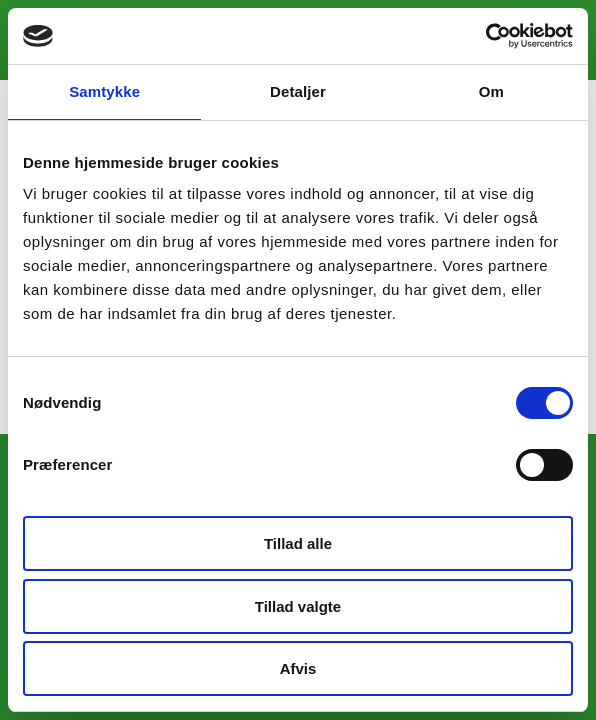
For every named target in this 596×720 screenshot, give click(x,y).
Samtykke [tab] (104, 91)
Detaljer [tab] (298, 91)
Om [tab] (491, 91)
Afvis (298, 668)
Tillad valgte (298, 606)
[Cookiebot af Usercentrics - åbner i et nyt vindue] (485, 36)
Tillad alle (298, 543)
